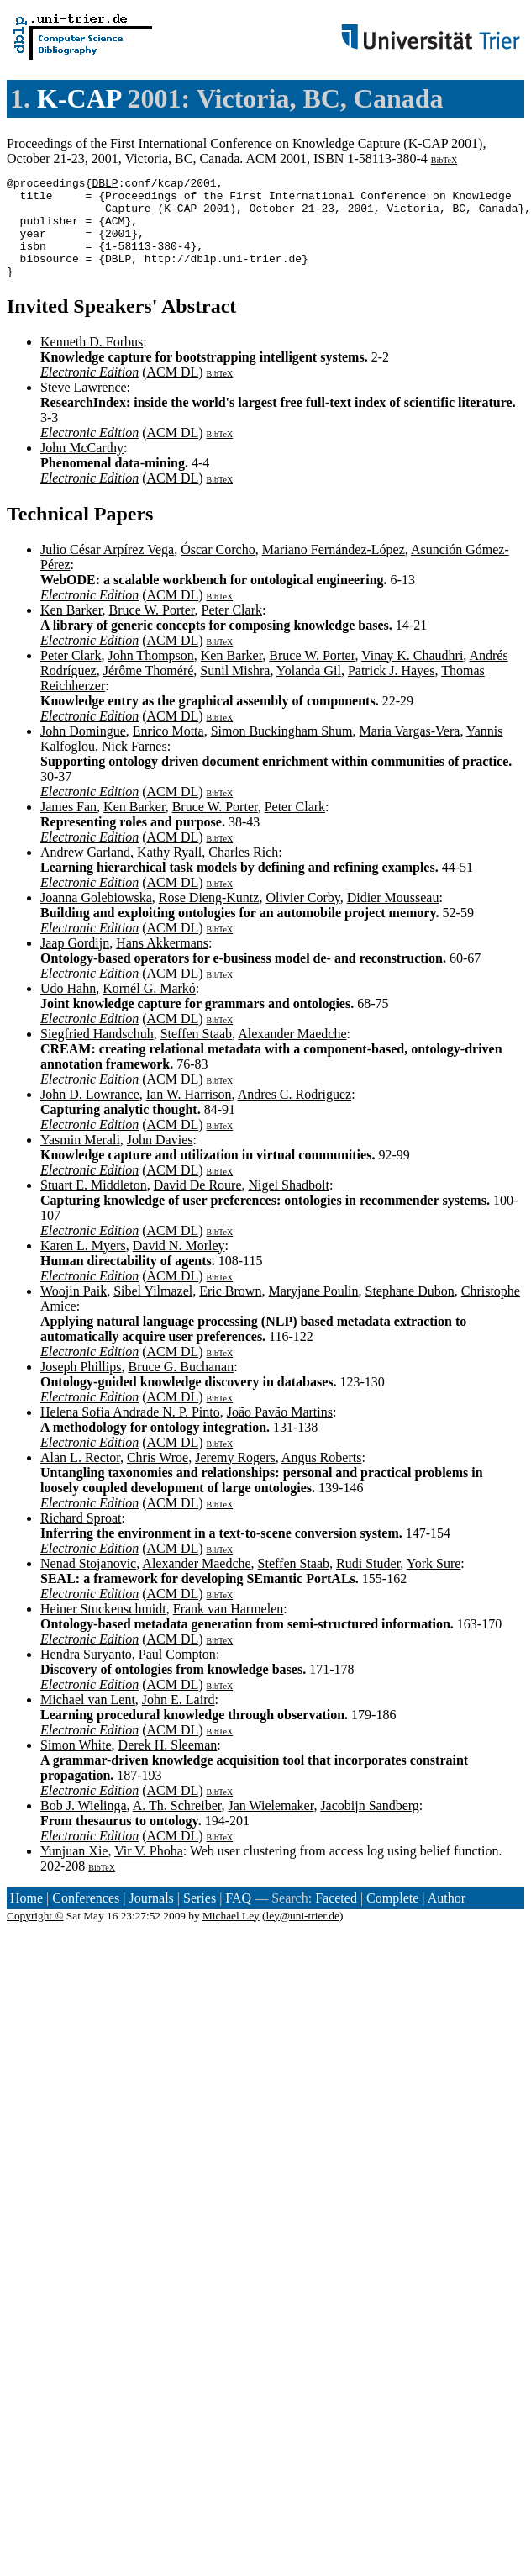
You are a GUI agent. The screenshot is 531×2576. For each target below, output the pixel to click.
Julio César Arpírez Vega (107, 569)
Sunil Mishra (235, 691)
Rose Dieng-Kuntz (209, 918)
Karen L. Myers (83, 1266)
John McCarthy (82, 468)
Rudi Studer (368, 1583)
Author (446, 1918)
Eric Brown (230, 1311)
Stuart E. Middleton (93, 1205)
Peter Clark (232, 630)
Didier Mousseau (393, 918)
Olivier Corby (302, 918)
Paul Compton (177, 1674)
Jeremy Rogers (235, 1477)
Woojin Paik (73, 1311)
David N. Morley (179, 1266)
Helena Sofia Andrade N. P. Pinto (130, 1432)
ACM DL (172, 392)
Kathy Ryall (169, 872)
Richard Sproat (80, 1538)
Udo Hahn (68, 1008)
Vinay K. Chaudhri (412, 675)
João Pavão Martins (280, 1432)
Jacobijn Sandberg (369, 1826)
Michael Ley (231, 1935)
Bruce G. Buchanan (181, 1387)
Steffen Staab (196, 1054)
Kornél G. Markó (149, 1008)
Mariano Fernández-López (333, 569)
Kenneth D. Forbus (91, 362)
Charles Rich (243, 872)
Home (26, 1918)
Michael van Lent (87, 1720)
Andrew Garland (85, 872)
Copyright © (35, 1935)
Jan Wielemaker (270, 1826)
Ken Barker (71, 630)
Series (199, 1918)
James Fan (68, 827)
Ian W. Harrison (189, 1114)
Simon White (76, 1765)
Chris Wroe (157, 1477)
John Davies (160, 1160)
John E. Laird (178, 1720)
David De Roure (198, 1205)
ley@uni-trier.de (302, 1935)
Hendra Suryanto (86, 1674)
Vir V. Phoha (148, 1871)
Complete (392, 1918)
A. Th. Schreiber (177, 1826)
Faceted (336, 1918)
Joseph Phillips (80, 1387)
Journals (151, 1918)
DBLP (105, 185)
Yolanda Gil (308, 691)
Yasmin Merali (80, 1160)
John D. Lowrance (89, 1114)
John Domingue (83, 751)
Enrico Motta (168, 751)
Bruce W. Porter (152, 630)
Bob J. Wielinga (83, 1826)
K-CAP (79, 98)
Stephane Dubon (410, 1311)
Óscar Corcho (218, 569)
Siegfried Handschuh (97, 1054)
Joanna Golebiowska (96, 918)
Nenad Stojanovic (88, 1583)
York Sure (434, 1583)
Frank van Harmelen (228, 1629)
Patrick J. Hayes (391, 691)
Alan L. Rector (80, 1477)
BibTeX (444, 160)
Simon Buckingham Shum (282, 751)
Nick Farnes (134, 766)
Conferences (85, 1918)
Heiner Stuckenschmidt (103, 1629)
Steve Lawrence (83, 407)
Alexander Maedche (292, 1054)
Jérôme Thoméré (148, 691)
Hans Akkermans (162, 963)
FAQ (238, 1918)
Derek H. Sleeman (168, 1765)
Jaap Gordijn (74, 963)
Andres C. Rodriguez (295, 1114)
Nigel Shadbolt (289, 1205)
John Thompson (150, 675)
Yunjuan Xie (74, 1871)
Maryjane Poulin (313, 1311)
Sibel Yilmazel (152, 1311)
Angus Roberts (321, 1477)
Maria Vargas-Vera (410, 751)
